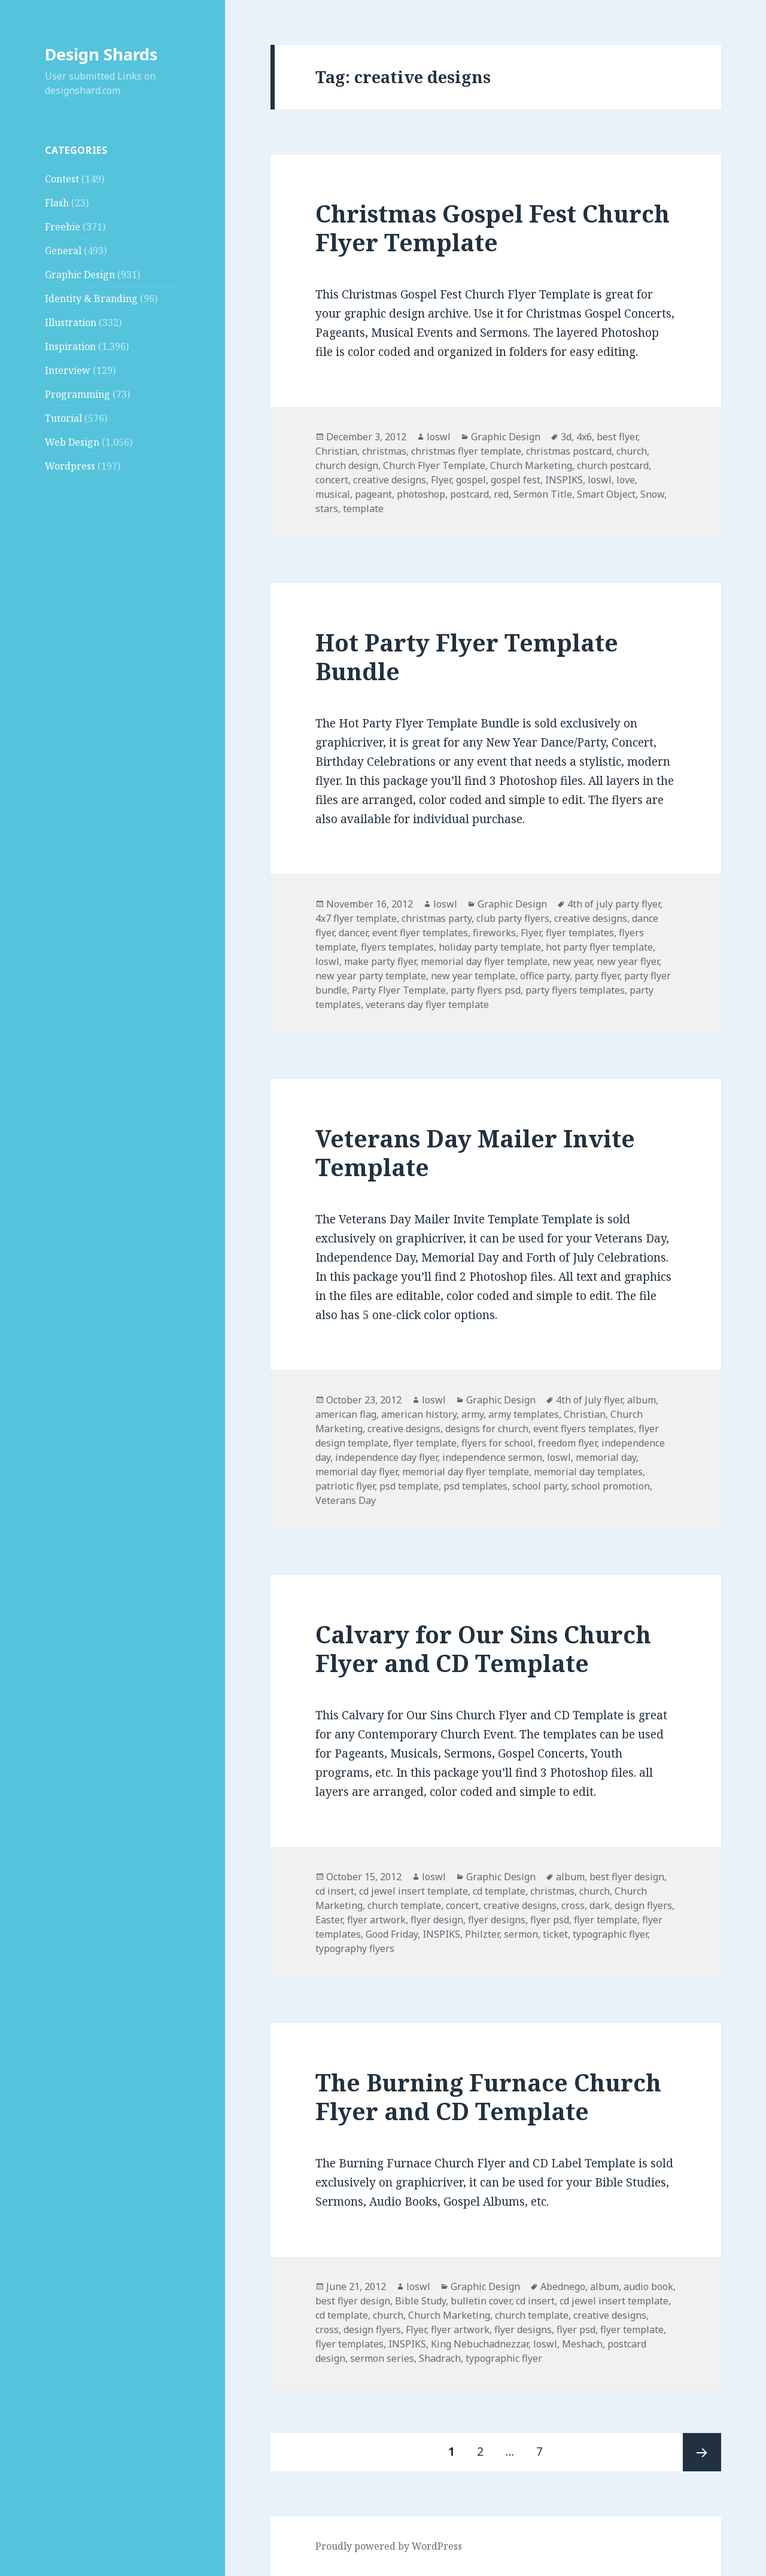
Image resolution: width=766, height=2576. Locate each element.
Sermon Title (542, 494)
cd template (499, 1891)
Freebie (62, 226)
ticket (555, 1934)
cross (573, 1905)
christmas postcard (569, 451)
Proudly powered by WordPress (388, 2546)
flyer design (437, 1919)
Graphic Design (80, 274)
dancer (353, 932)
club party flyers (512, 918)
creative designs (389, 479)
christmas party (437, 918)
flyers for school (497, 1443)
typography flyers (354, 1948)
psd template (409, 1486)
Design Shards (101, 54)
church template (404, 1905)
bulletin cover (481, 2300)
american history (419, 1414)
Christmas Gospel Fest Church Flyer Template (492, 227)
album (641, 1399)
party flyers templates (575, 990)
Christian (336, 451)
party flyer (596, 975)
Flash (57, 202)
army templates (523, 1414)
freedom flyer (567, 1443)
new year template (473, 975)
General (63, 250)
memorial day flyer (356, 1471)
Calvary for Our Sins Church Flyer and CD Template (483, 1648)
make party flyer (380, 961)
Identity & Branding (91, 298)
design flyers (643, 1905)
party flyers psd (486, 990)
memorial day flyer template (484, 961)
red (501, 494)
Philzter (482, 1934)
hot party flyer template (599, 947)
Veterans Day (345, 1500)
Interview (67, 370)
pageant (373, 494)
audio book (648, 2286)
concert (331, 479)
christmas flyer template (466, 451)
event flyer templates (420, 932)
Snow (652, 494)
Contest (62, 178)
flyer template (425, 1443)
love (625, 479)
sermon (521, 1934)
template (363, 508)
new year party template (370, 975)
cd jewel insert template (413, 1891)
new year (572, 961)
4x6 (584, 436)
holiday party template (490, 947)
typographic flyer (610, 1934)
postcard (469, 494)
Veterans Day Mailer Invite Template (475, 1152)
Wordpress (70, 466)
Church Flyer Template (434, 465)
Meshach (582, 2343)
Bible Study (420, 2300)
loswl (439, 436)
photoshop (421, 494)
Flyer (441, 479)
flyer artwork (376, 1919)
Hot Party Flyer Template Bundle (466, 656)
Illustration (70, 322)
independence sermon (492, 1457)
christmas (384, 451)
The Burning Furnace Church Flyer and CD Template (488, 2096)
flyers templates (397, 947)
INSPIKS (564, 479)
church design (346, 465)
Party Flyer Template (399, 990)
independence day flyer (386, 1457)
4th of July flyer (589, 1399)
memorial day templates (588, 1471)
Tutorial (63, 418)
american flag (345, 1414)
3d (566, 436)
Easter (328, 1919)
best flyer (617, 436)
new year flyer (628, 961)
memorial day (606, 1457)
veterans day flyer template (427, 1004)
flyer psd (549, 1919)
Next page (702, 2452)
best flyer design (626, 1876)
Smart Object (606, 494)
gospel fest (515, 479)
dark (599, 1905)
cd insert (334, 1891)
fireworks (494, 932)
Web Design (72, 442)
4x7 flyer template (356, 918)
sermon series (382, 2358)
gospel (471, 479)
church (631, 451)
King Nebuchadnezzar (479, 2343)
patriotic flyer (345, 1486)
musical (332, 494)
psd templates (475, 1486)
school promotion (611, 1486)
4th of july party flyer (613, 904)
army (472, 1414)
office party (545, 975)
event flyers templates (583, 1428)
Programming (77, 394)
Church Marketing (531, 465)
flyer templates (580, 932)
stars (326, 508)
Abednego (562, 2286)
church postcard (613, 465)
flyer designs (496, 1919)
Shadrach (440, 2358)
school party (539, 1486)
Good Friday (392, 1934)
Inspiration (70, 346)
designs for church (486, 1428)
